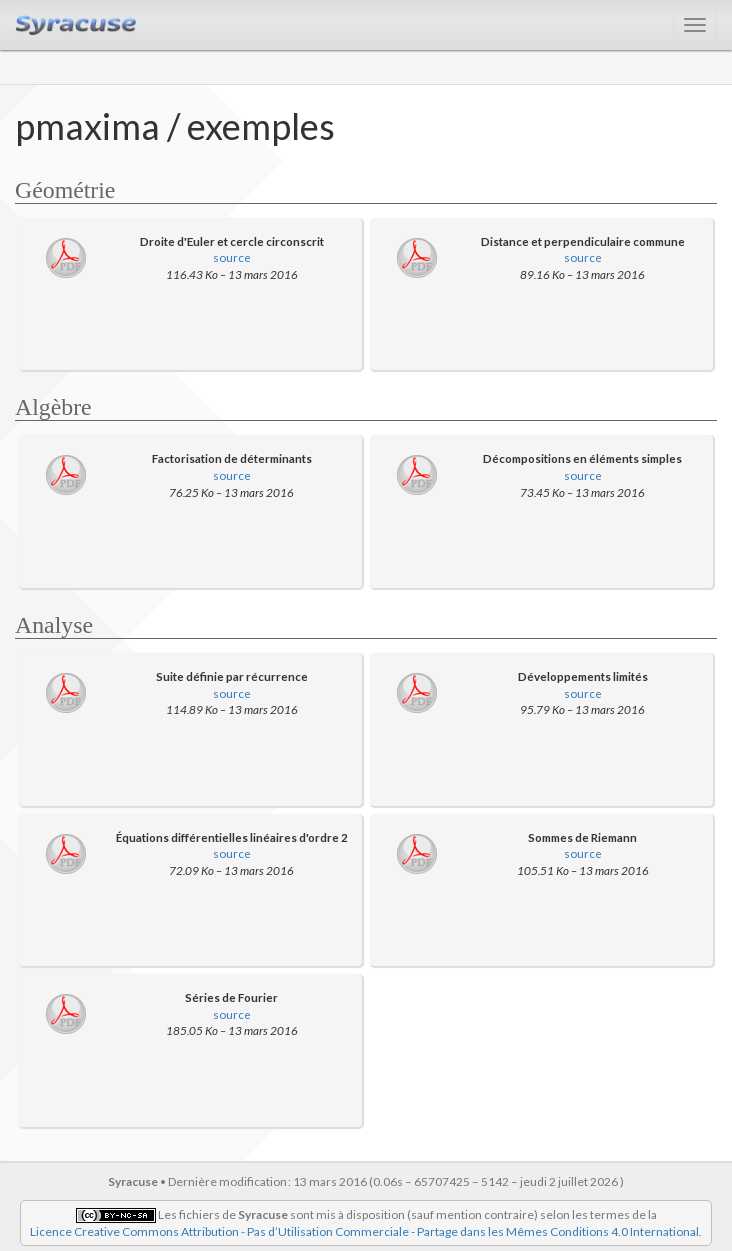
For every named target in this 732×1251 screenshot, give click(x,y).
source (232, 257)
